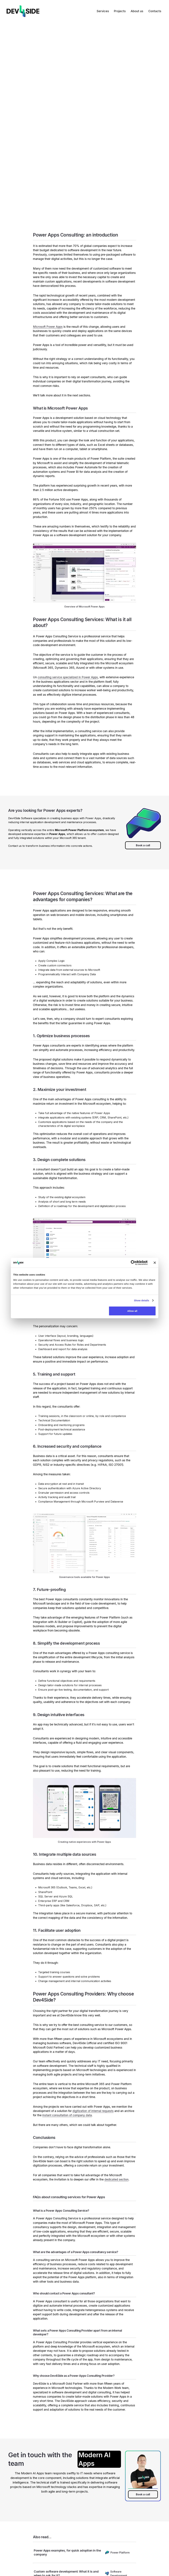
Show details (141, 1300)
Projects (120, 11)
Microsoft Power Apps (48, 326)
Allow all (132, 1310)
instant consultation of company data (67, 2115)
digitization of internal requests (93, 2111)
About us (137, 11)
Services (103, 11)
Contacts (154, 11)
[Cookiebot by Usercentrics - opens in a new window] (133, 1262)
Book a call (143, 845)
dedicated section (116, 2179)
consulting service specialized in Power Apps (68, 677)
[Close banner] (155, 1263)
